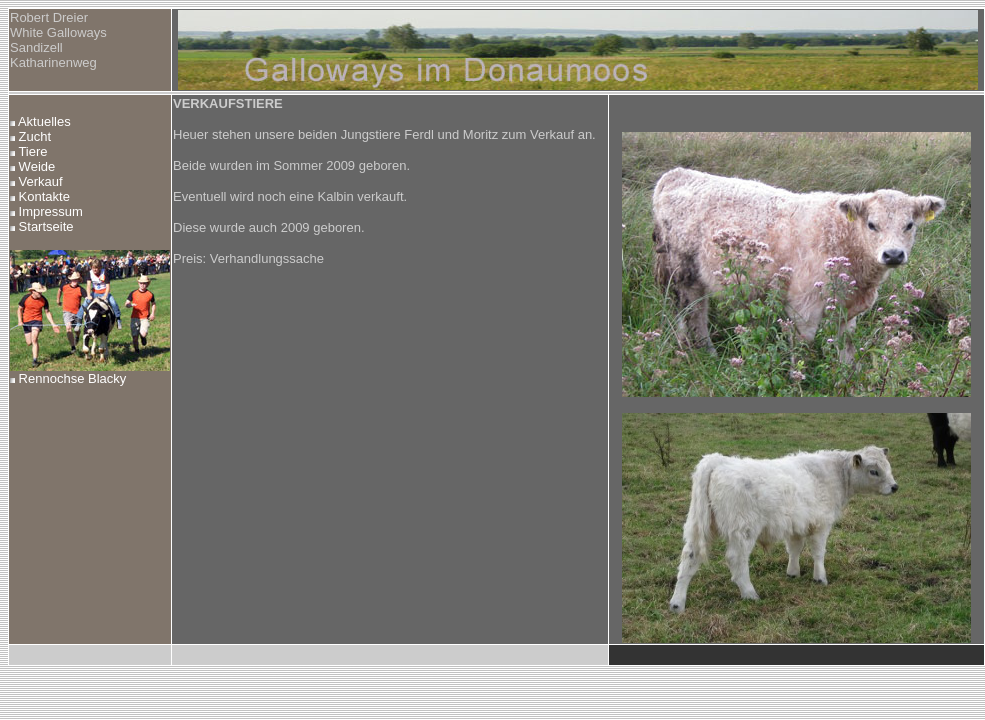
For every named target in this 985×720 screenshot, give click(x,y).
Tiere (29, 151)
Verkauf (36, 181)
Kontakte (40, 196)
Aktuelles (40, 121)
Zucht (30, 136)
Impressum (46, 211)
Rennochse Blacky (68, 378)
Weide (32, 166)
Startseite (42, 226)
